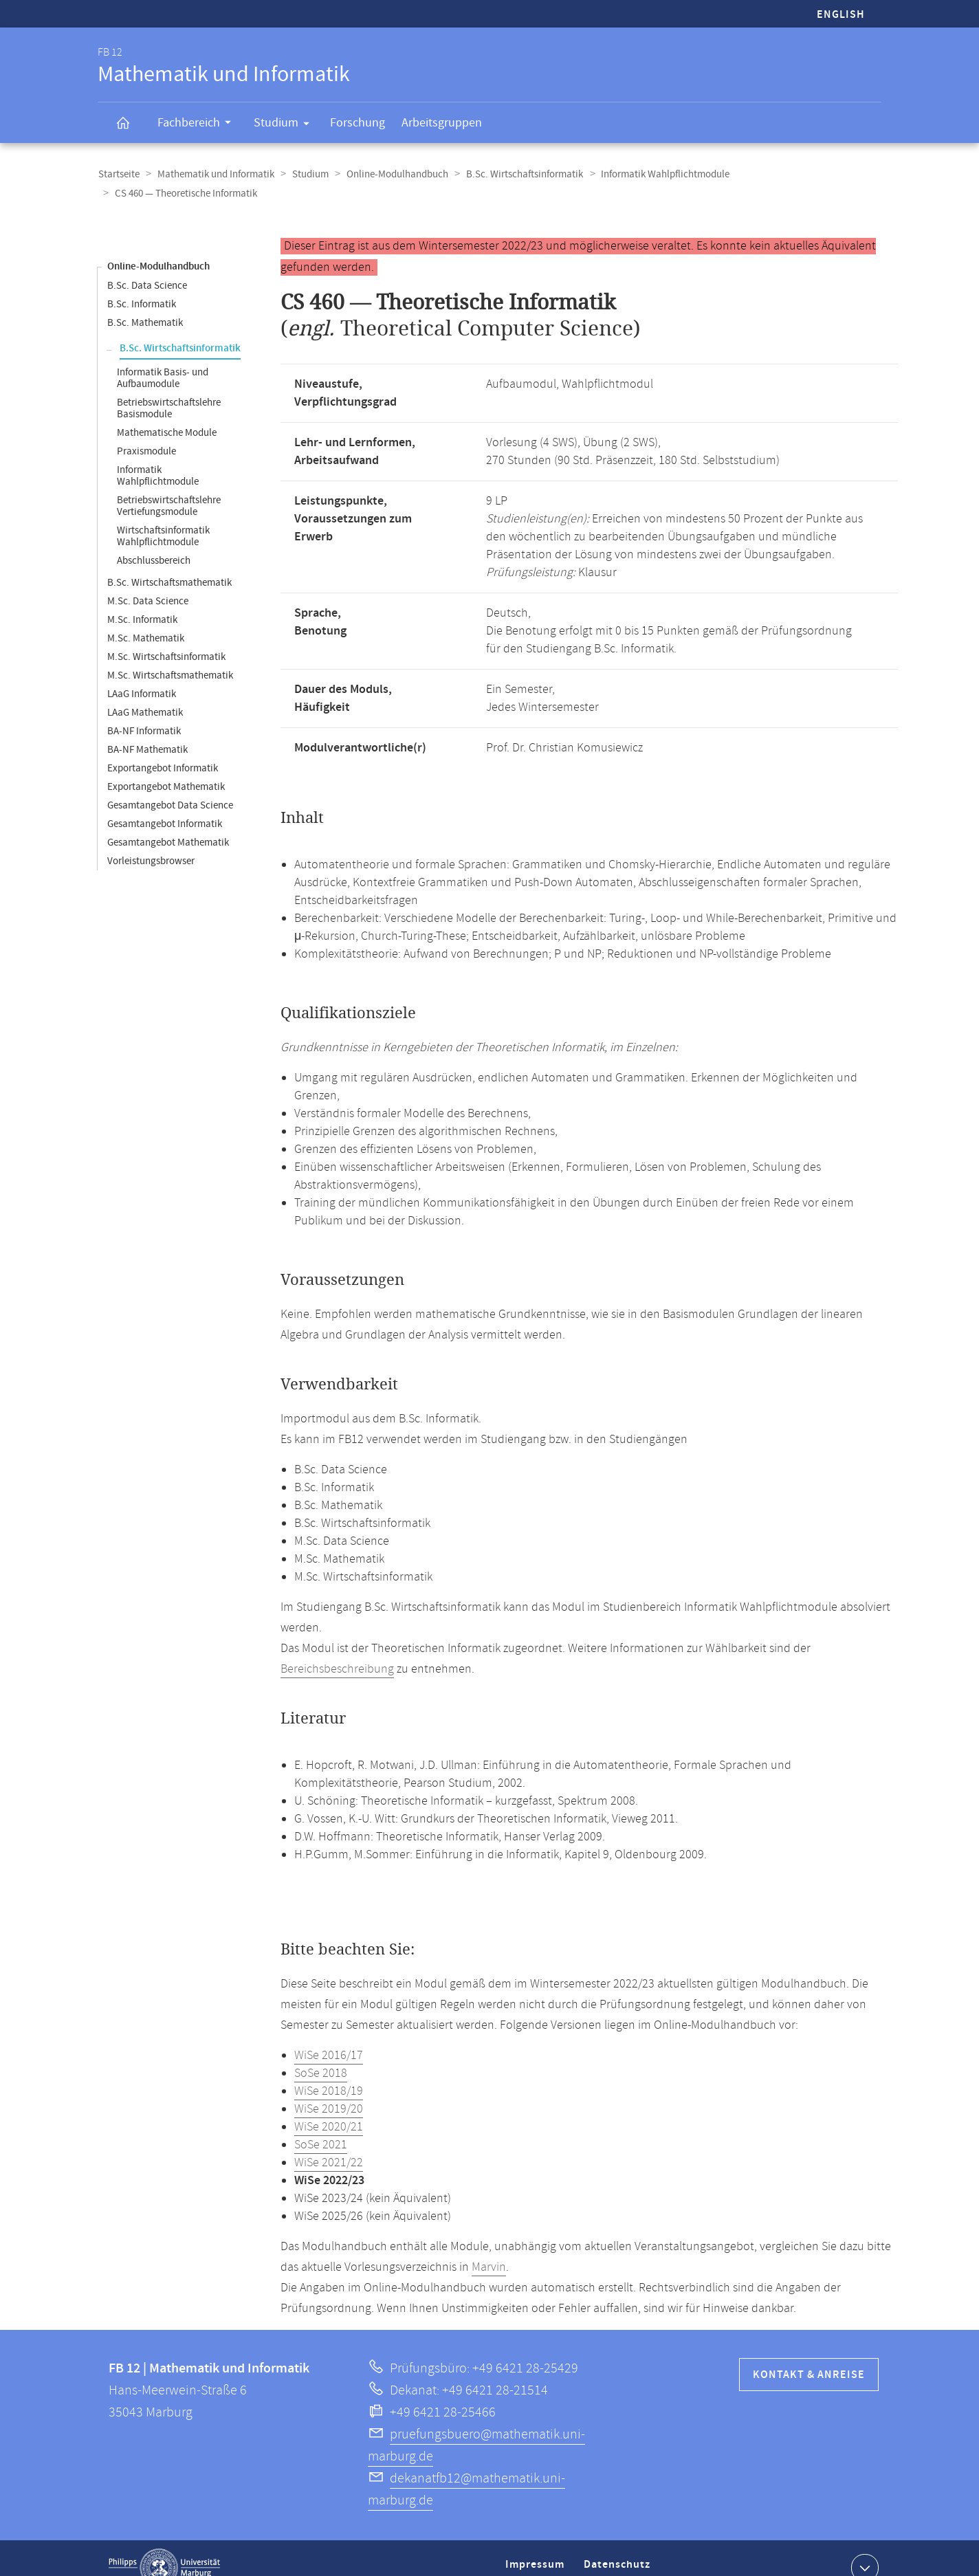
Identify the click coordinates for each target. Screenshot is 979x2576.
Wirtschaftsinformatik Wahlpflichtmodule (163, 517)
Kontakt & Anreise (809, 2355)
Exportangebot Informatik (162, 749)
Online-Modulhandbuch (392, 174)
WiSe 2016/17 (328, 2036)
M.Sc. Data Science (147, 581)
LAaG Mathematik (145, 693)
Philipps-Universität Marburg (164, 2548)
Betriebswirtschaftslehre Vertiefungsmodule (169, 486)
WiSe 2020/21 (328, 2108)
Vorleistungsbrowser (151, 841)
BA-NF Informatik (144, 711)
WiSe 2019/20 (328, 2090)
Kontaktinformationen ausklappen (863, 2548)
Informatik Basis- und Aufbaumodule (162, 358)
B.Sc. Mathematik (145, 303)
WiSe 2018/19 (328, 2072)
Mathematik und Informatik (213, 174)
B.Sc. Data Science (147, 266)
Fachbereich (198, 124)
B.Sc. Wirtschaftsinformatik (518, 174)
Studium (286, 125)
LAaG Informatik (141, 674)
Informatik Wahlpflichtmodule (657, 174)
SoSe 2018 (320, 2054)
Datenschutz (619, 2551)
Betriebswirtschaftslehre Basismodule (169, 389)
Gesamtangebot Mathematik (168, 823)
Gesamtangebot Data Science (170, 786)
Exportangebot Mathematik (166, 767)
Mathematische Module (167, 413)
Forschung (357, 123)
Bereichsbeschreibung (337, 1650)
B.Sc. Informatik (141, 284)
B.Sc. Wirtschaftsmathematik (169, 563)
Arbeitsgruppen (442, 123)
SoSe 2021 (320, 2125)
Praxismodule (146, 432)
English (841, 15)
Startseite (118, 174)
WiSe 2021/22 (328, 2143)
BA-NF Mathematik (147, 730)
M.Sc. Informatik (142, 600)
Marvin (489, 2248)
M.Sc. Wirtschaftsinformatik (166, 637)
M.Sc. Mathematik (145, 619)
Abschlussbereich (153, 541)
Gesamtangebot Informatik (164, 804)
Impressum (536, 2551)
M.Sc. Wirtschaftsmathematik (170, 656)
